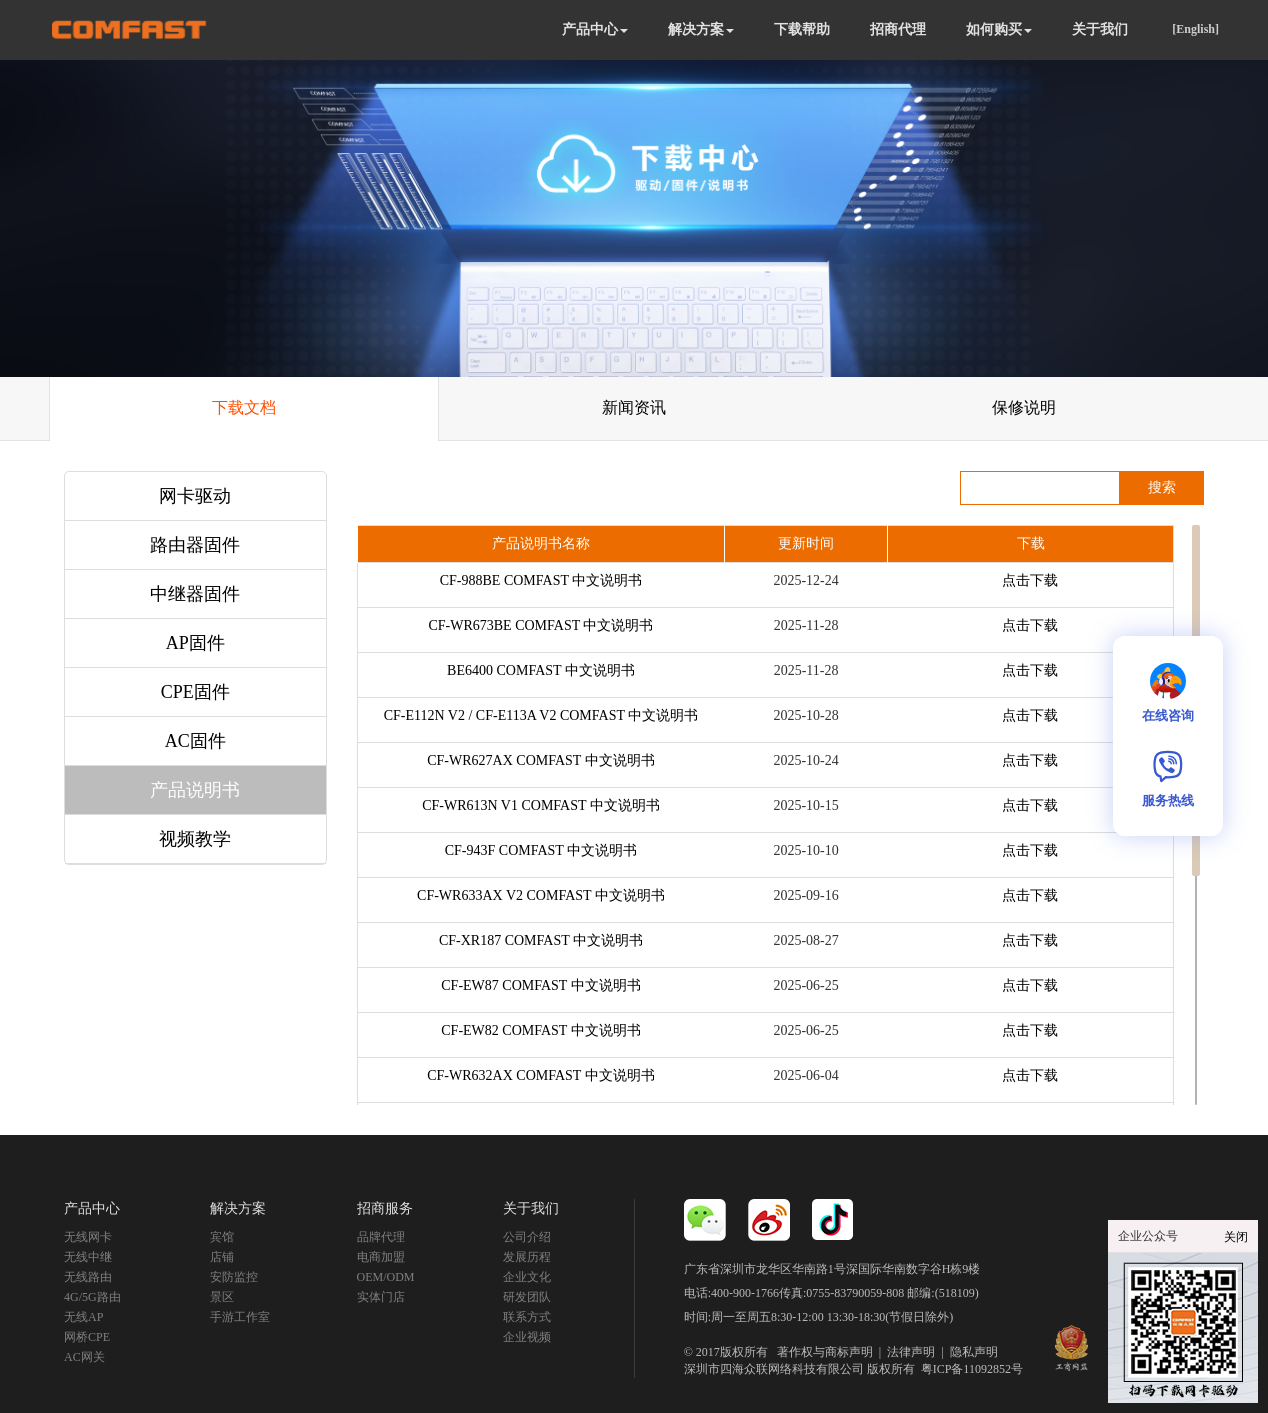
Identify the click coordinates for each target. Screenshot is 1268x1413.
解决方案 (701, 29)
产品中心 (595, 29)
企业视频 (527, 1337)
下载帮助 (802, 29)
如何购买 (999, 29)
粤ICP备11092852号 (972, 1369)
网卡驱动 (195, 496)
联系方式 (527, 1317)
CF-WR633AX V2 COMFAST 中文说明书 (541, 895)
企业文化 (527, 1277)
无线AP (83, 1317)
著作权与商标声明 (825, 1352)
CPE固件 (195, 692)
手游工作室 (240, 1317)
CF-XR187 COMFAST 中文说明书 (541, 940)
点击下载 (1030, 580)
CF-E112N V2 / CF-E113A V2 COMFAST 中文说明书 (541, 715)
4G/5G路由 (92, 1297)
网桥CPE (87, 1337)
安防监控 (234, 1277)
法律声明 (911, 1352)
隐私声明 (974, 1352)
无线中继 (88, 1257)
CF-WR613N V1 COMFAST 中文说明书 (541, 805)
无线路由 (88, 1277)
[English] (1195, 29)
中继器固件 (195, 594)
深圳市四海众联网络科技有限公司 (774, 1369)
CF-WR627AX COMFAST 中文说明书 (540, 760)
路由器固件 (195, 545)
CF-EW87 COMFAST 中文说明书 (540, 985)
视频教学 (195, 839)
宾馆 (222, 1237)
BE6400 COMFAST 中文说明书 (541, 670)
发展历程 (527, 1257)
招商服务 (385, 1208)
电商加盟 (381, 1257)
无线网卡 (88, 1237)
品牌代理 (381, 1237)
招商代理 (898, 29)
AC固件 (195, 741)
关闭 (1236, 1237)
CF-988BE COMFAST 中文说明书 (541, 580)
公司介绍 (527, 1237)
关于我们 (1100, 29)
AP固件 (195, 643)
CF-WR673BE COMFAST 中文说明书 (540, 625)
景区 (222, 1297)
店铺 (222, 1257)
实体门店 (381, 1297)
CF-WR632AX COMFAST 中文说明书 (540, 1075)
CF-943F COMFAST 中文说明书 (541, 850)
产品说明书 (195, 790)
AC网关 (84, 1357)
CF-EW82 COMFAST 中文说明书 (540, 1030)
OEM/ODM (386, 1277)
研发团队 (527, 1297)
